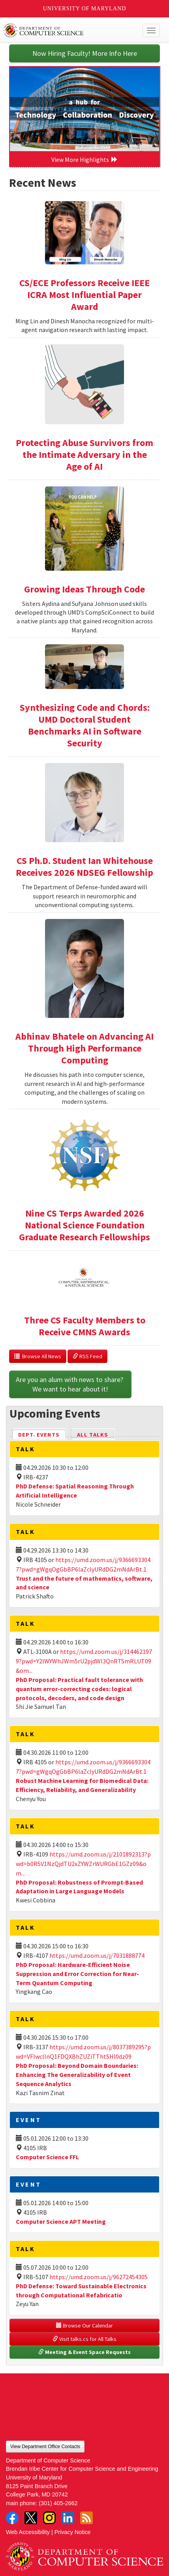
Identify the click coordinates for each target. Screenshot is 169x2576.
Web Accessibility (28, 2532)
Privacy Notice (72, 2532)
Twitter (30, 2517)
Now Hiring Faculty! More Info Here (84, 53)
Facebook (12, 2517)
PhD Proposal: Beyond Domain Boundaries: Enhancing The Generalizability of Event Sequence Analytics (77, 2075)
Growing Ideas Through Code (84, 589)
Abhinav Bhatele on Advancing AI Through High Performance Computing (84, 1048)
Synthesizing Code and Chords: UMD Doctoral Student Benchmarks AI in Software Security (85, 725)
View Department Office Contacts (45, 2446)
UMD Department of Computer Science (68, 30)
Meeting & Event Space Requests (84, 2352)
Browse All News (37, 1356)
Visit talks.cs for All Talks (84, 2339)
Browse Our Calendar (84, 2325)
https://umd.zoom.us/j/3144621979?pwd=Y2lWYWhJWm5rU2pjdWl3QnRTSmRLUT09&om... (84, 1661)
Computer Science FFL (47, 2157)
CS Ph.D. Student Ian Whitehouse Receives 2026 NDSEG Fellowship (84, 866)
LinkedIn (68, 2517)
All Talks (92, 1434)
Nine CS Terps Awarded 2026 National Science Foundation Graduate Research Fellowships (84, 1225)
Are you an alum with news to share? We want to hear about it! (70, 1384)
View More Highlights (84, 159)
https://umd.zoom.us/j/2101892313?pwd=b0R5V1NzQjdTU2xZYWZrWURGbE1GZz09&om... (83, 1863)
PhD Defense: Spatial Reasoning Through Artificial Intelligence (75, 1490)
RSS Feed (87, 1356)
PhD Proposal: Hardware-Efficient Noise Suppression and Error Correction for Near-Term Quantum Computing (77, 1974)
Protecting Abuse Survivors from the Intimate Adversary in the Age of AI (84, 455)
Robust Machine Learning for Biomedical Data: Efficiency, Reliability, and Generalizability (82, 1785)
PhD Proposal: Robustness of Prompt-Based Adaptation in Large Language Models (79, 1886)
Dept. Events (42, 1434)
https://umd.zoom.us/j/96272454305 (98, 2277)
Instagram (49, 2517)
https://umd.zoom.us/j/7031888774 (97, 1955)
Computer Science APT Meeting (61, 2221)
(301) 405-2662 (58, 2503)
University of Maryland (84, 8)
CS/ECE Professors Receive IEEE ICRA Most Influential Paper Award (84, 295)
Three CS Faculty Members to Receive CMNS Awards (84, 1326)
